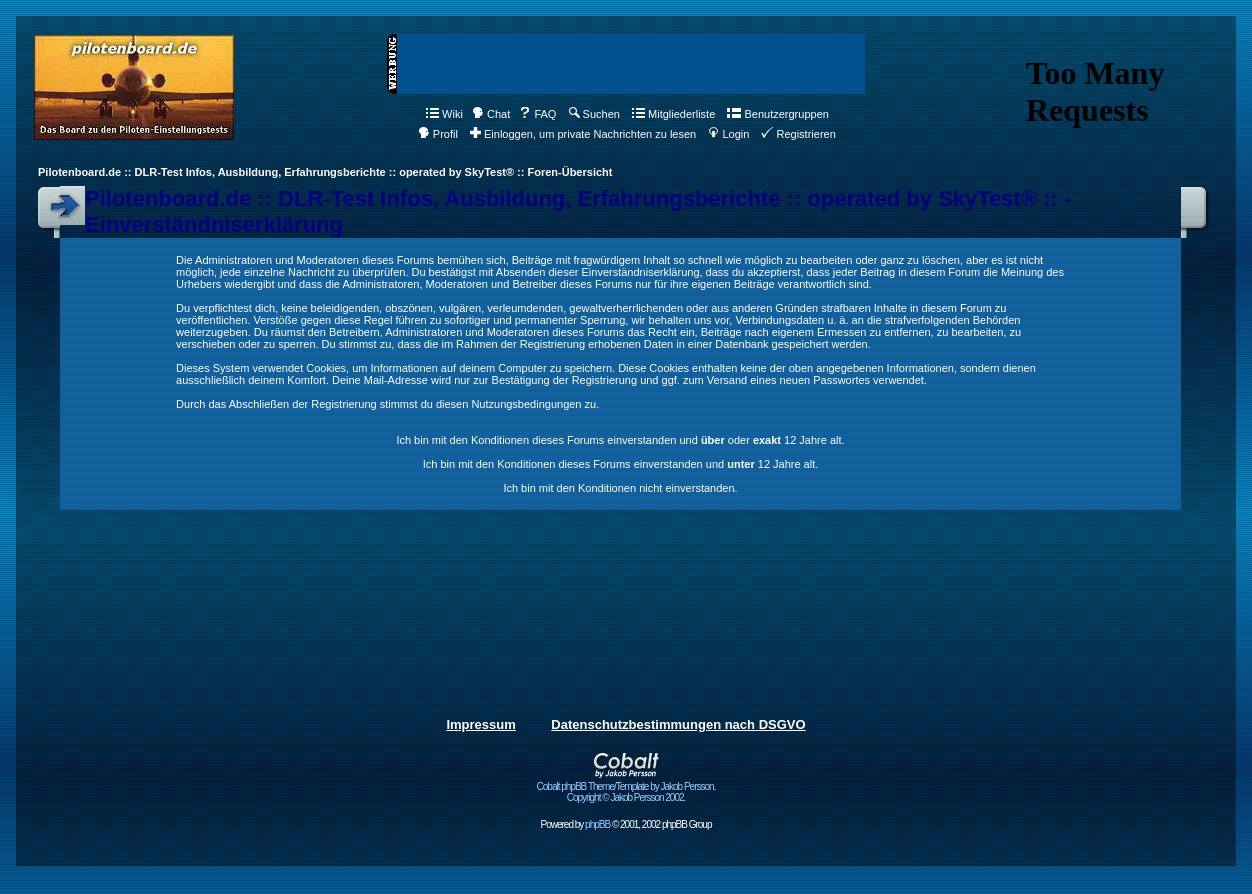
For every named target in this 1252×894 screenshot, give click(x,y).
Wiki (444, 114)
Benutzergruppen (777, 114)
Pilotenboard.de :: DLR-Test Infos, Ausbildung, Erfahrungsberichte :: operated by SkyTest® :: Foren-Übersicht (325, 172)
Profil (438, 134)
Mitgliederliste (673, 114)
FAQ (537, 114)
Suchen (594, 114)
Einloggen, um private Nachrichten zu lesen (583, 134)
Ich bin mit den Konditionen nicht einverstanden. (620, 488)
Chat (491, 114)
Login (728, 134)
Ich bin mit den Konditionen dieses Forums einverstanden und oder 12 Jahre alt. (620, 440)
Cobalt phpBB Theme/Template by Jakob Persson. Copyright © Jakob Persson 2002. (626, 787)
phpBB (597, 824)
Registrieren (798, 134)
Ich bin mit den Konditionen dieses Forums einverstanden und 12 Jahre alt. (621, 464)
